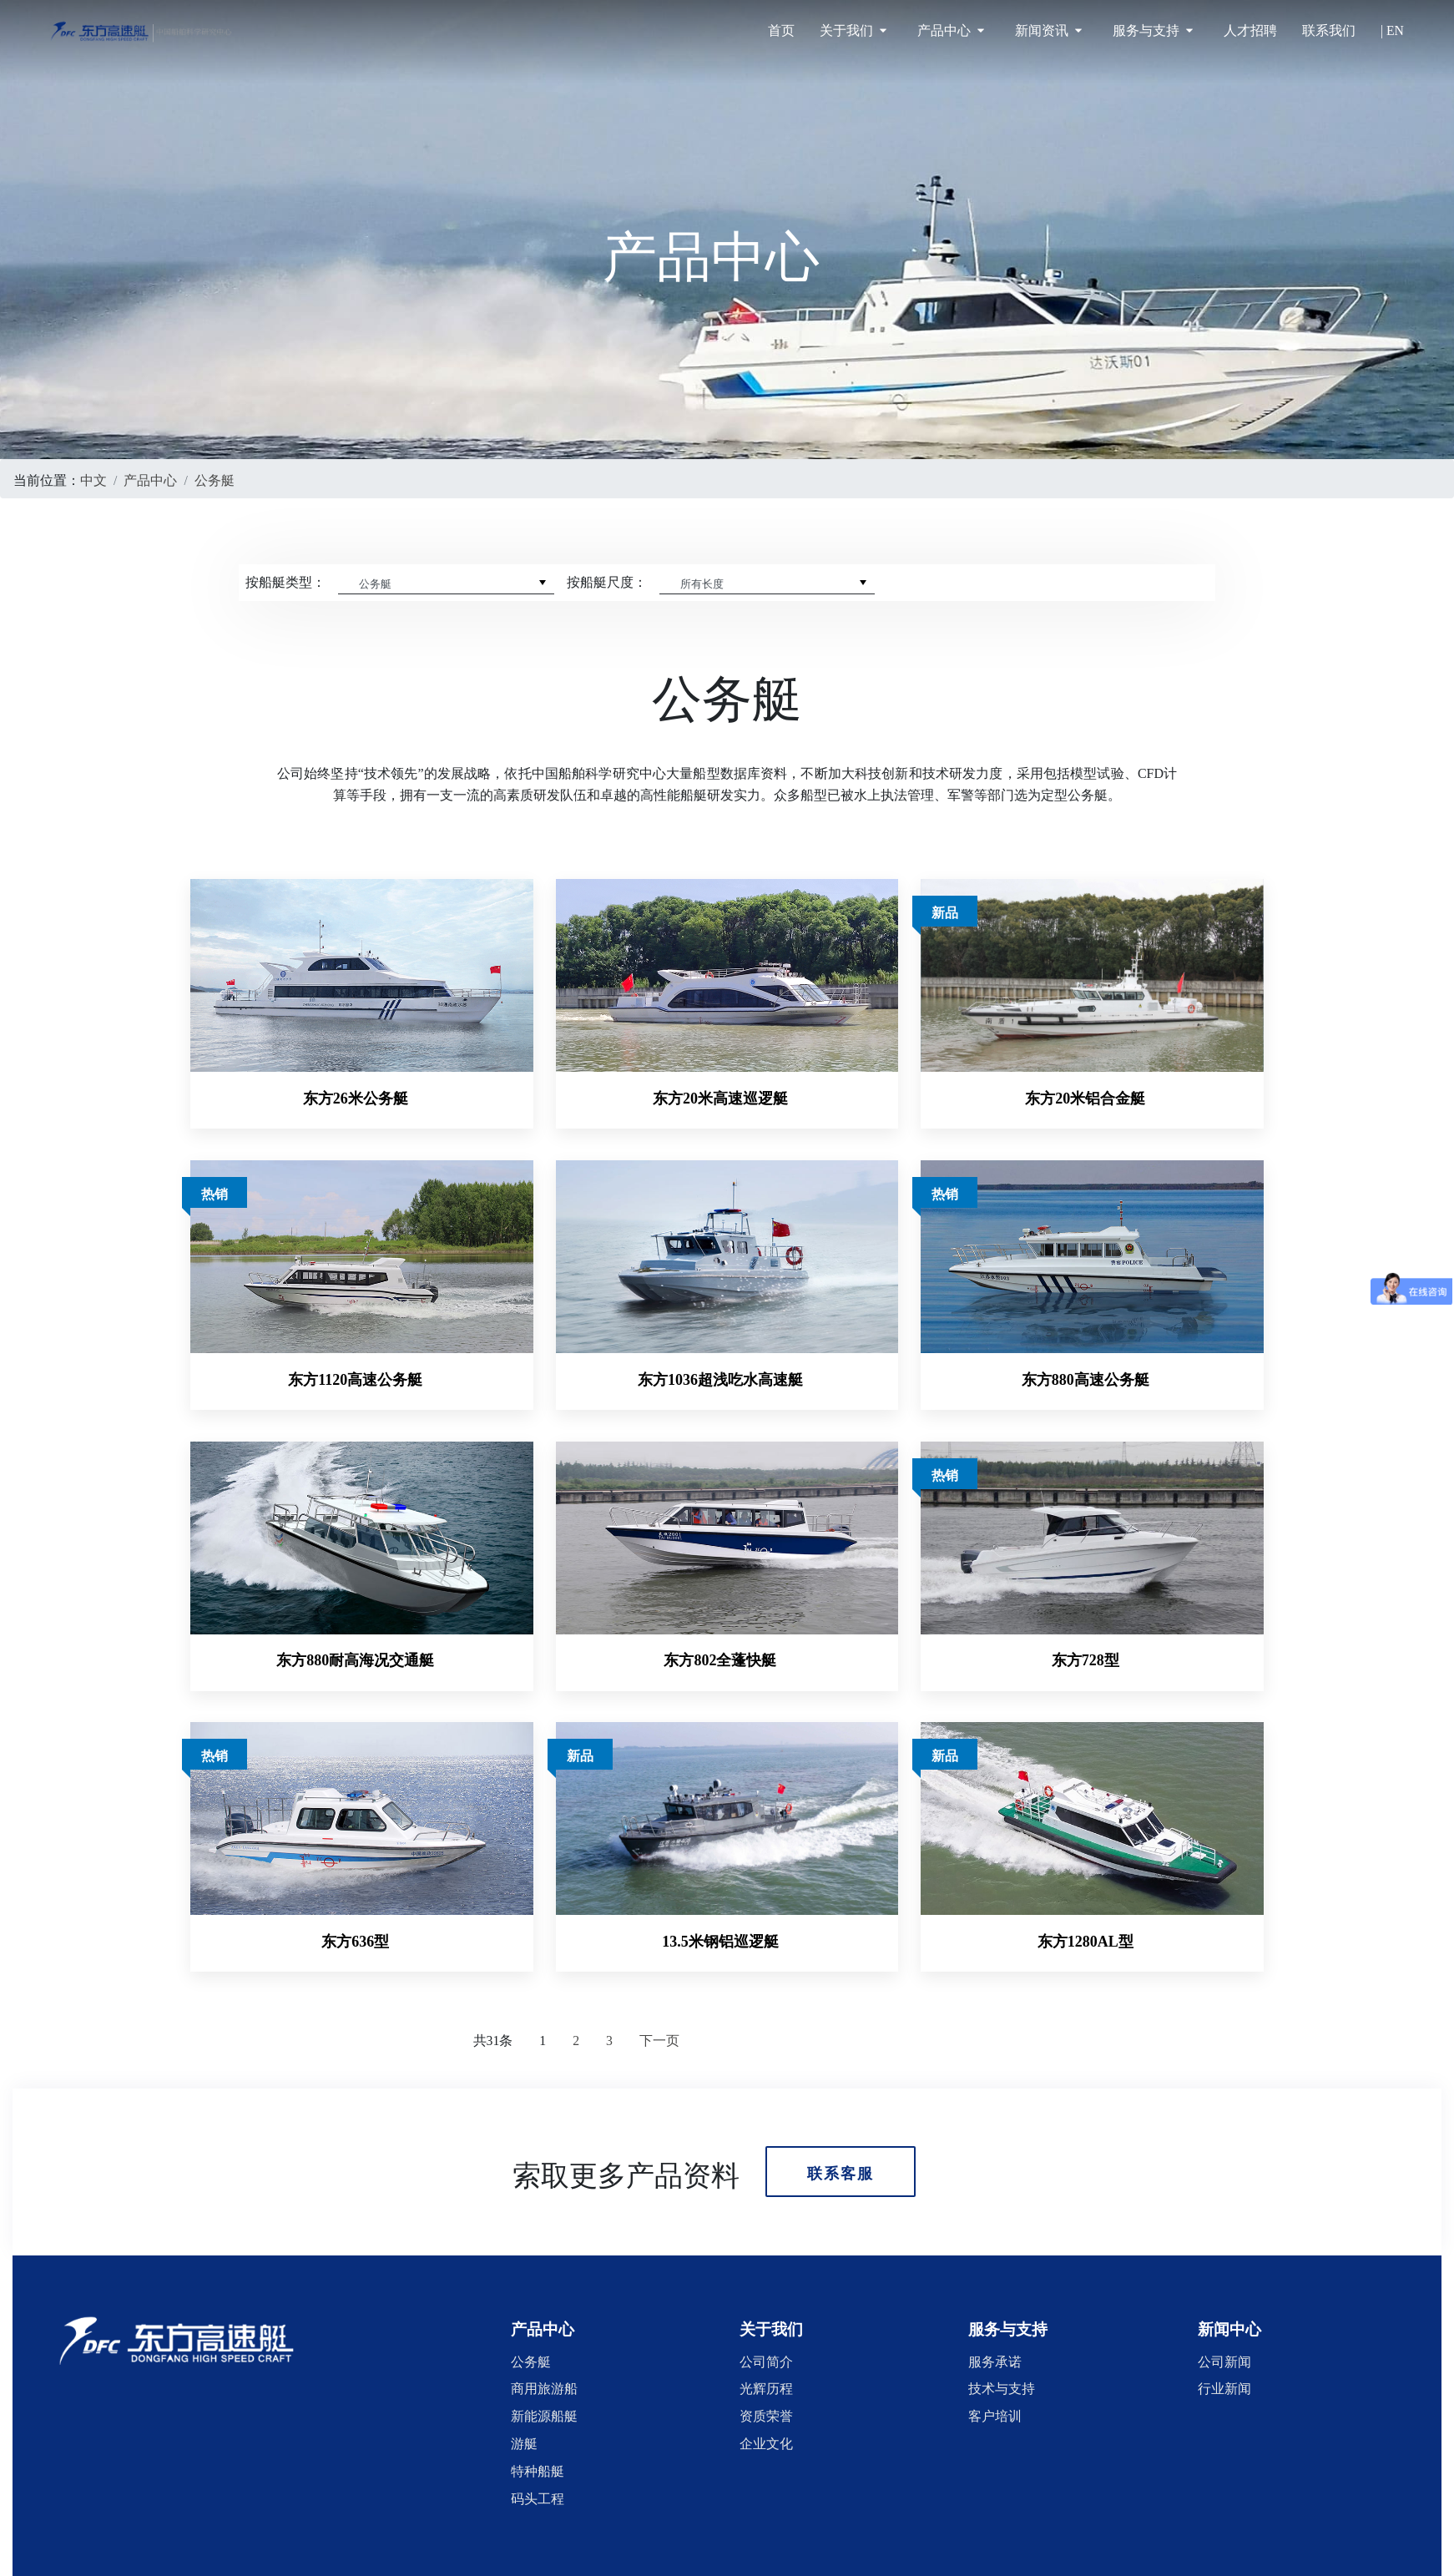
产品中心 (950, 30)
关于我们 (853, 30)
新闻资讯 (1048, 30)
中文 (93, 478)
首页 (781, 30)
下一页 (659, 2009)
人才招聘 (1250, 30)
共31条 (493, 2009)
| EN (1392, 30)
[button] (542, 2298)
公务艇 (214, 478)
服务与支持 (1153, 30)
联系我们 (1329, 30)
